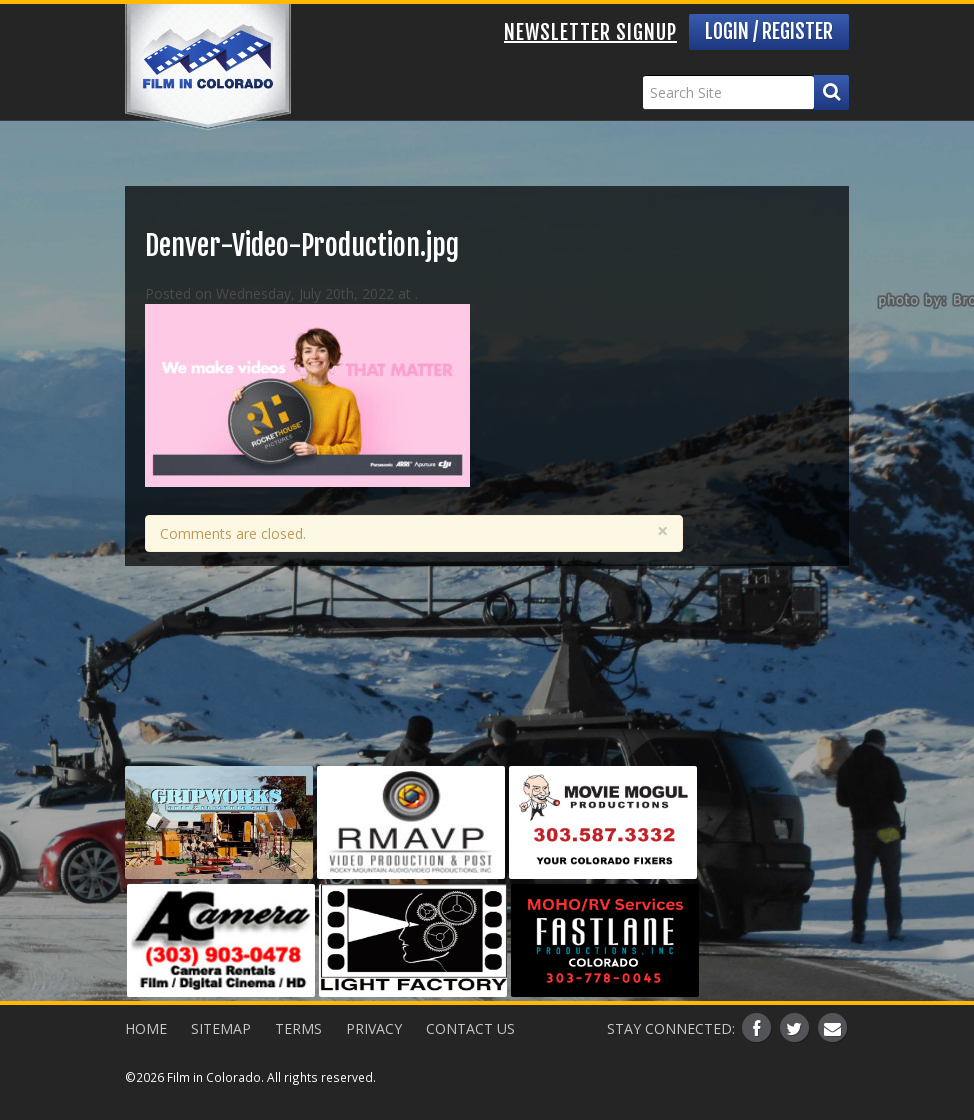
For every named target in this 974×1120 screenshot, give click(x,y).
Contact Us (470, 1028)
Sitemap (221, 1028)
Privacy (374, 1028)
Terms (298, 1028)
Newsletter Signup (590, 32)
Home (146, 1028)
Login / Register (769, 31)
